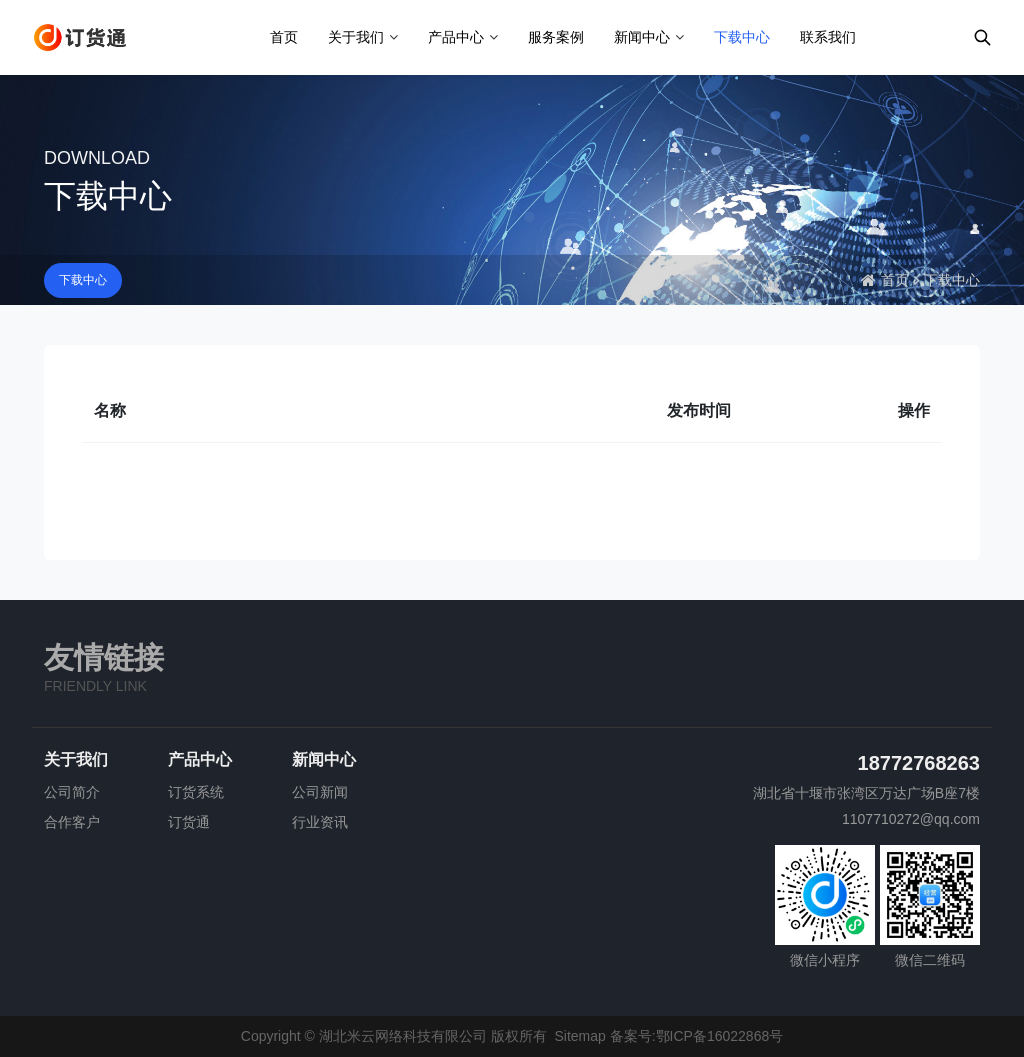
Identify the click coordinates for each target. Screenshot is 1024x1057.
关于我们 (356, 37)
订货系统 (196, 792)
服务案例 (556, 37)
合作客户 (72, 822)
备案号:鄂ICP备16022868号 (697, 1036)
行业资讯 (320, 822)
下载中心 (742, 37)
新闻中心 (642, 37)
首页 (284, 37)
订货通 (189, 822)
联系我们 (828, 37)
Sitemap (579, 1036)
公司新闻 (320, 792)
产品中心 (456, 37)
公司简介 (72, 792)
